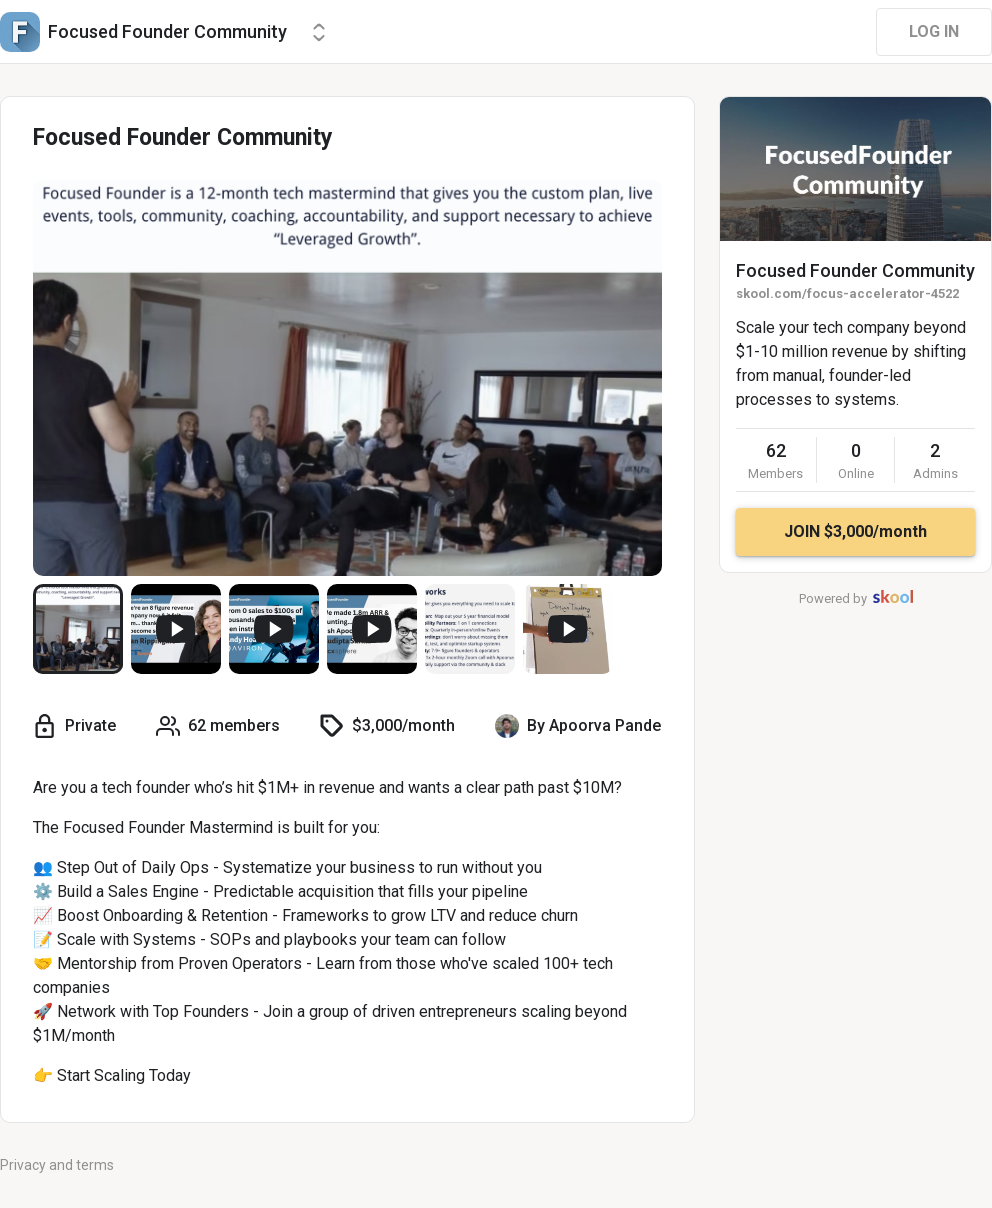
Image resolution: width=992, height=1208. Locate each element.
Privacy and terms (57, 1165)
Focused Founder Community (855, 270)
